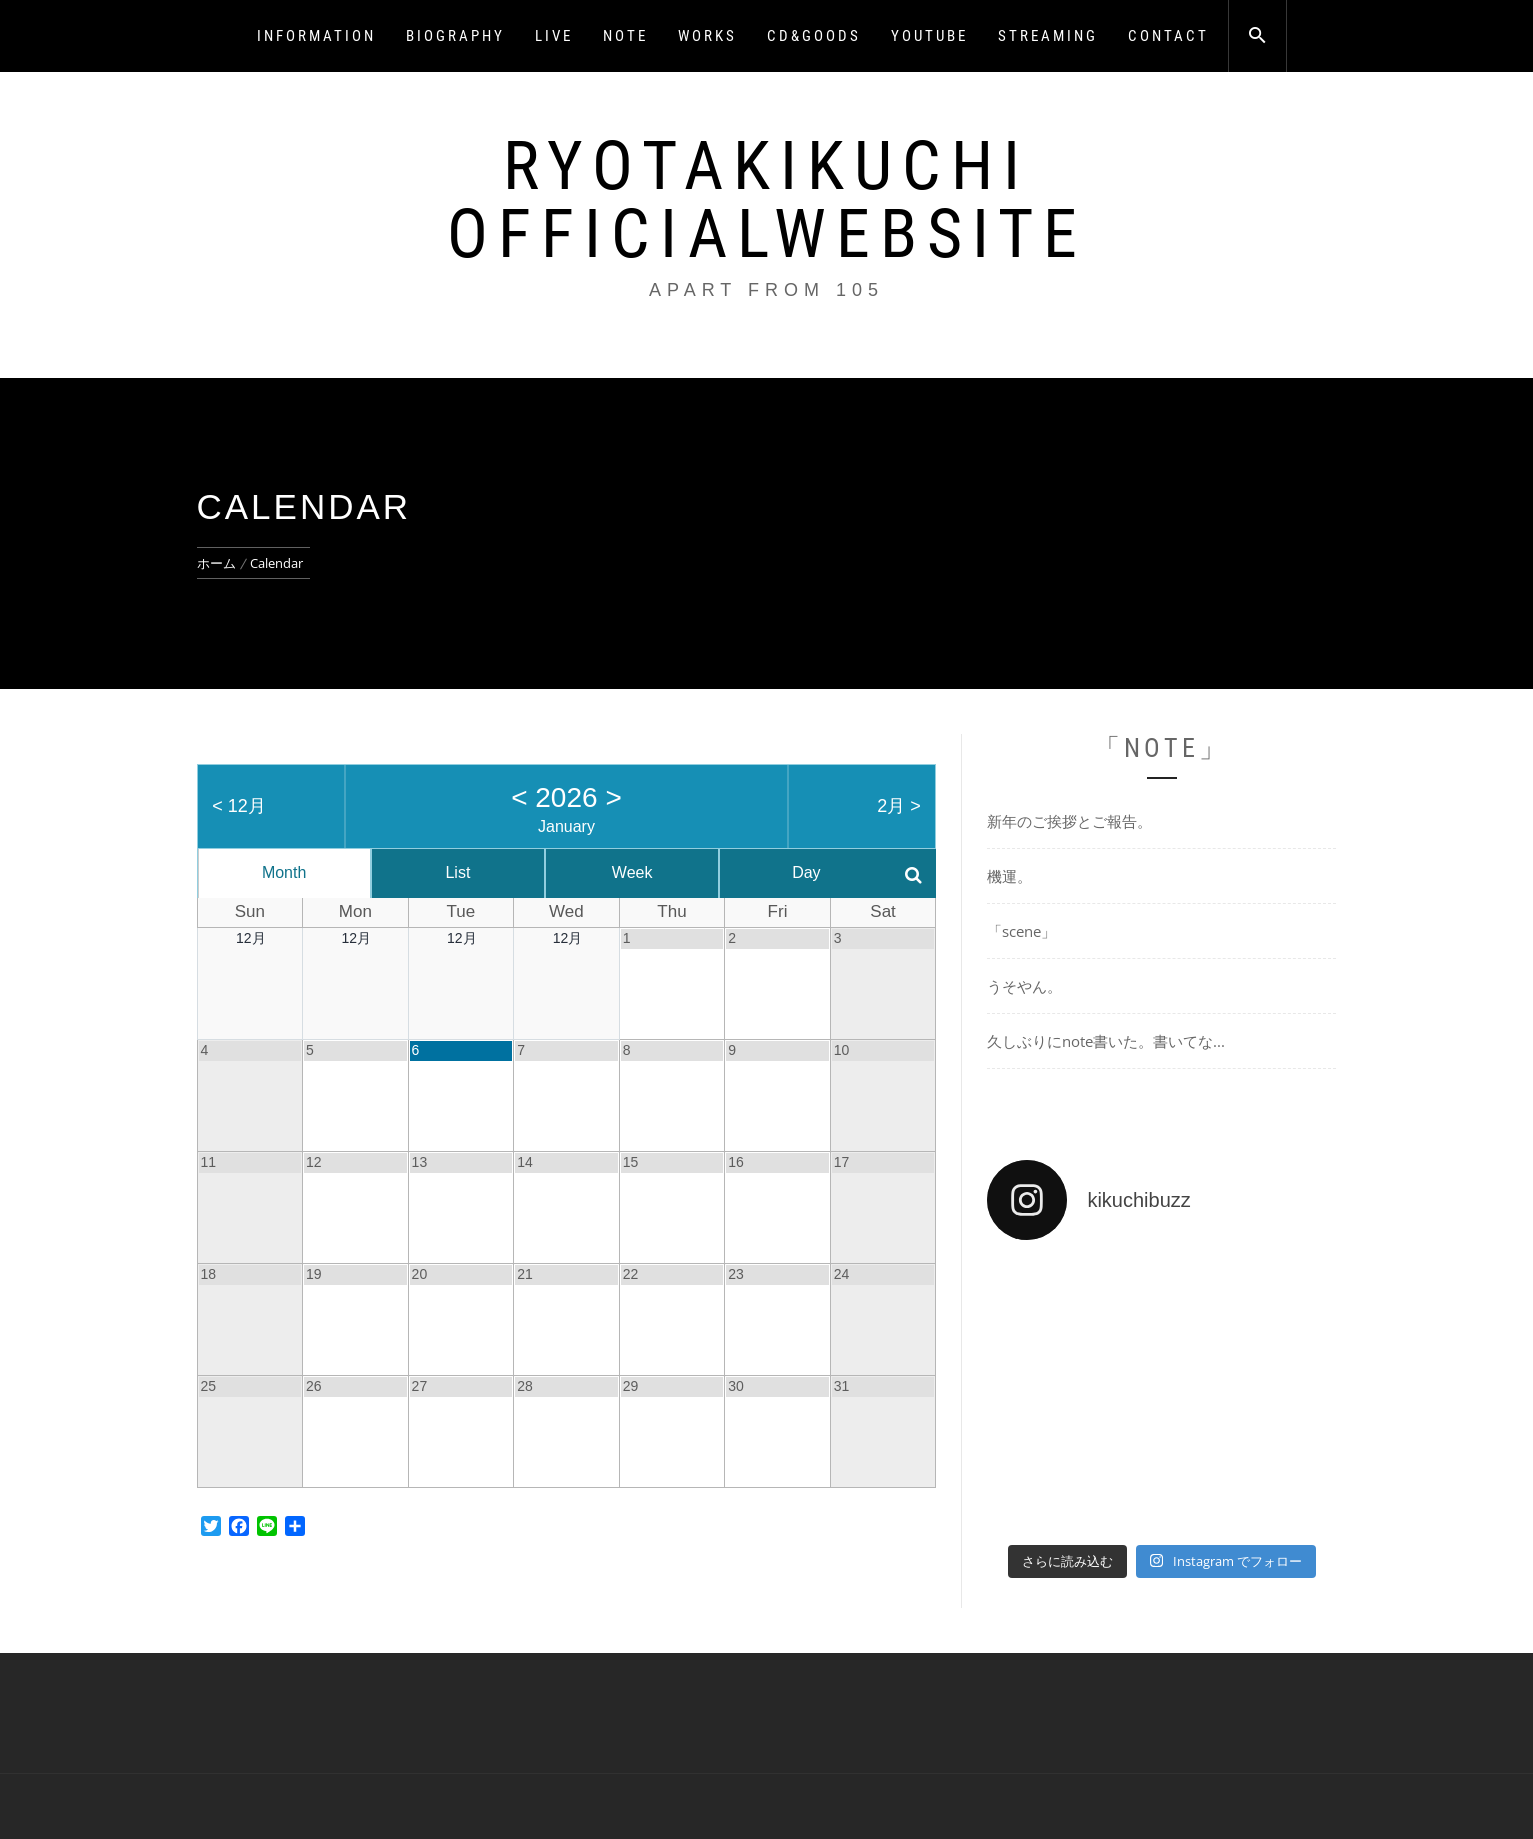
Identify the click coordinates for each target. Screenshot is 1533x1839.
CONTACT (1168, 36)
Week (632, 872)
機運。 (1009, 876)
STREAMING (1048, 36)
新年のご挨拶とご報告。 (1069, 821)
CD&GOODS (814, 36)
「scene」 (1021, 931)
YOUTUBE (929, 36)
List (457, 872)
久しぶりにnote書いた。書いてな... (1106, 1041)
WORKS (707, 36)
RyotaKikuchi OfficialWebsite (767, 200)
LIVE (554, 36)
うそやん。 (1024, 986)
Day (806, 872)
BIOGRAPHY (455, 36)
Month (284, 872)
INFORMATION (316, 36)
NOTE (625, 36)
